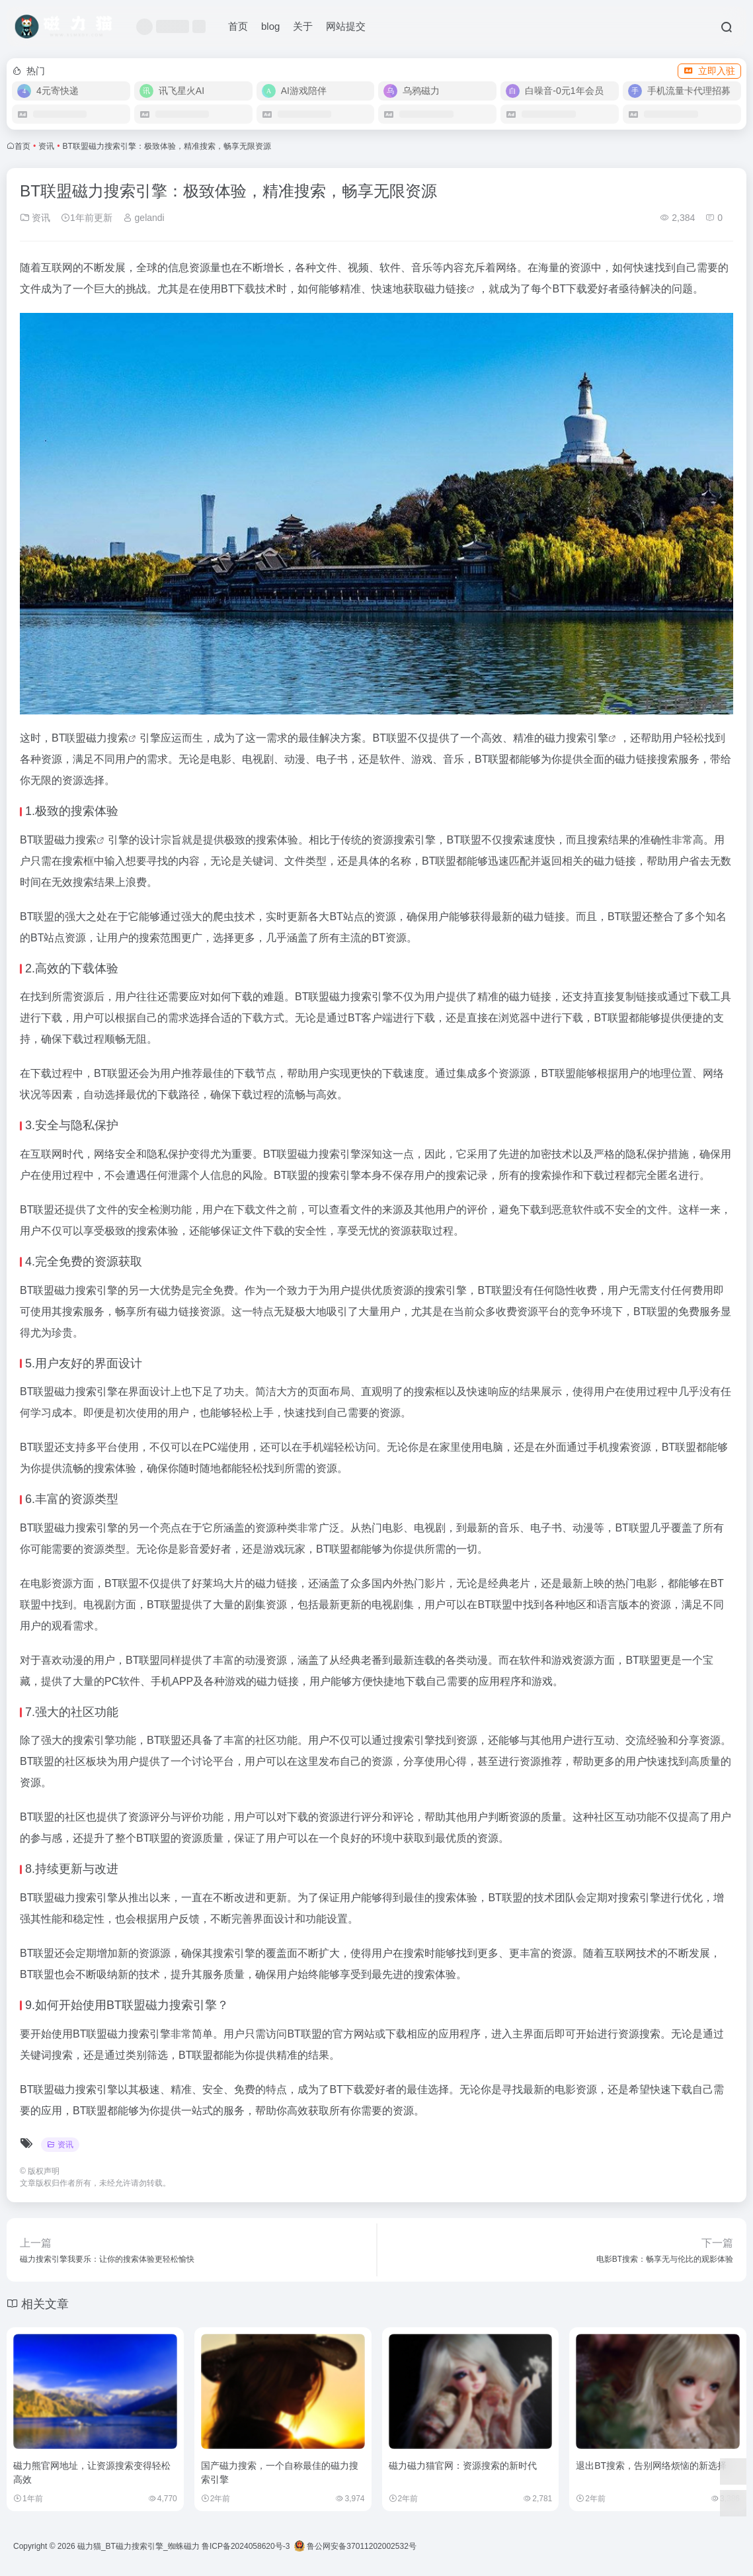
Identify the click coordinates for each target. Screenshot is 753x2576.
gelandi (144, 217)
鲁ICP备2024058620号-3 (246, 2546)
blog (270, 26)
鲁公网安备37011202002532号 (355, 2546)
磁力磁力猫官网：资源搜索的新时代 (463, 2465)
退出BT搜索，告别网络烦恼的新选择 (651, 2465)
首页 (238, 26)
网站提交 (346, 26)
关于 (303, 26)
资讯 (46, 146)
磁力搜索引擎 (576, 738)
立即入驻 (709, 70)
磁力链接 (445, 288)
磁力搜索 (107, 738)
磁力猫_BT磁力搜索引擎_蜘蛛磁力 (138, 2546)
